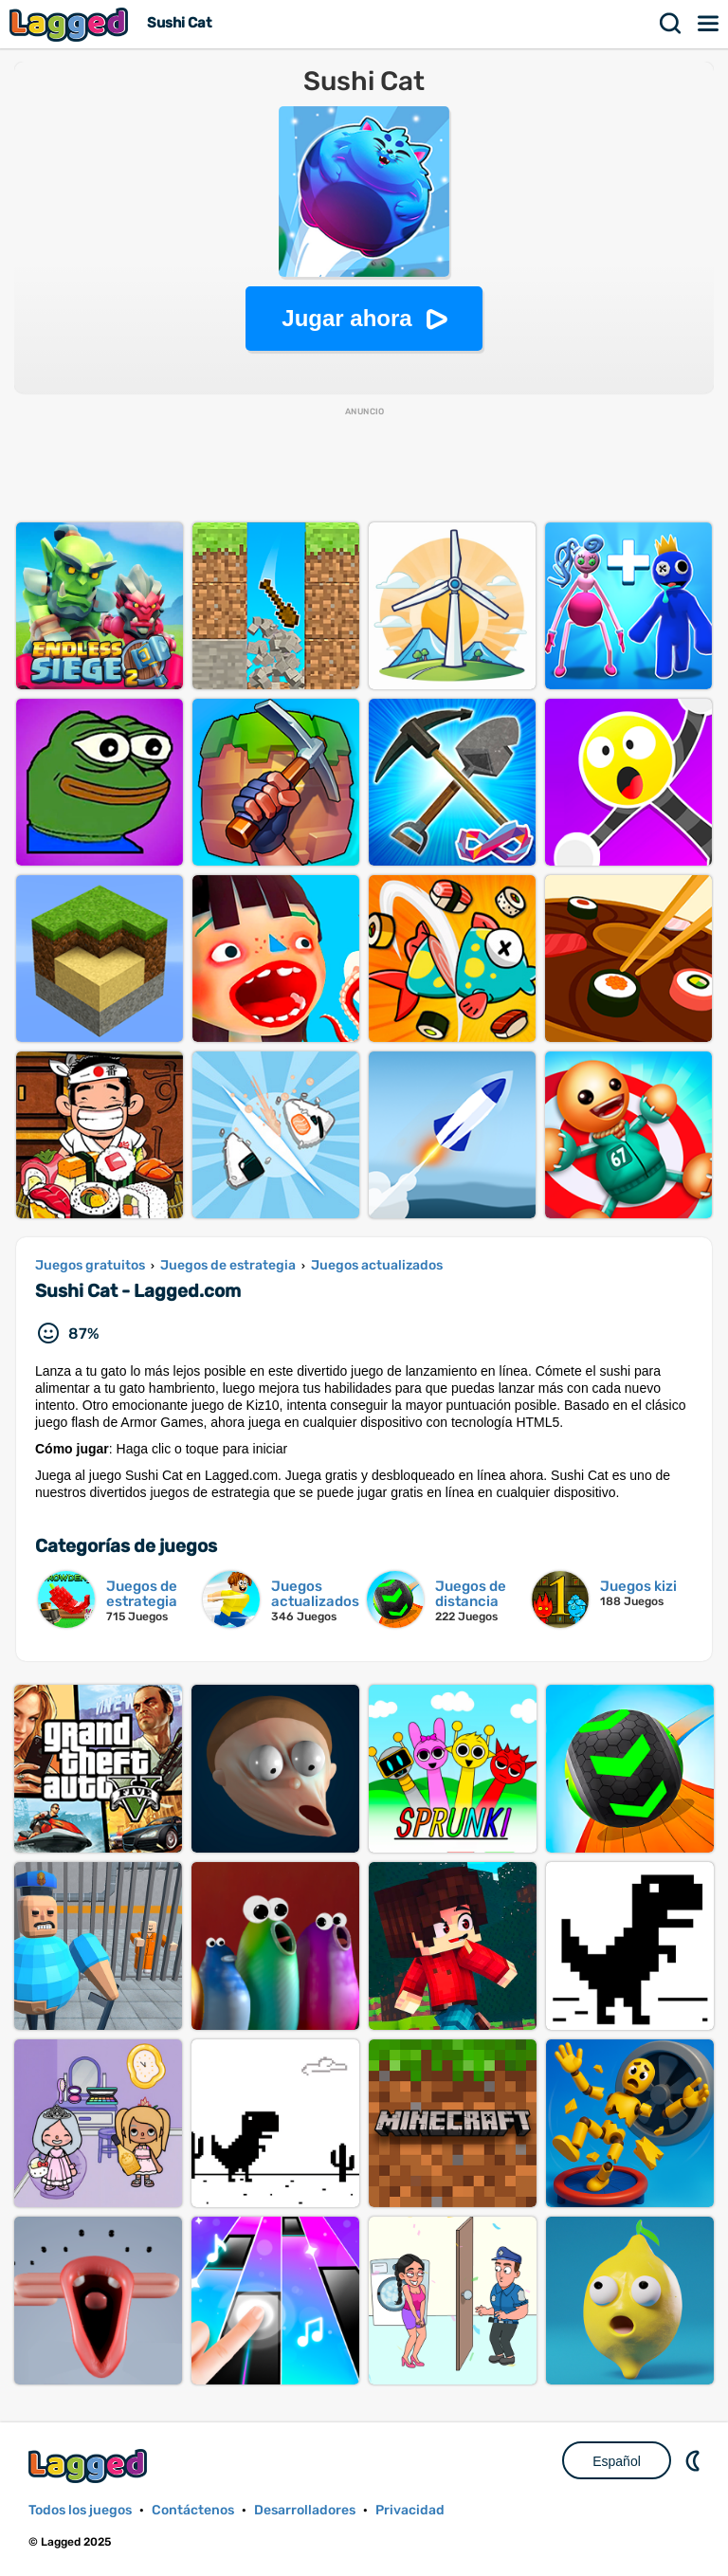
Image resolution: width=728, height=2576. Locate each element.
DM (695, 2460)
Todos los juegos (80, 2510)
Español (616, 2461)
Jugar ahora (346, 318)
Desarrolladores (304, 2510)
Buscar (671, 23)
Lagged (71, 24)
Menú (709, 23)
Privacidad (410, 2510)
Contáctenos (193, 2510)
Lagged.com (90, 2465)
